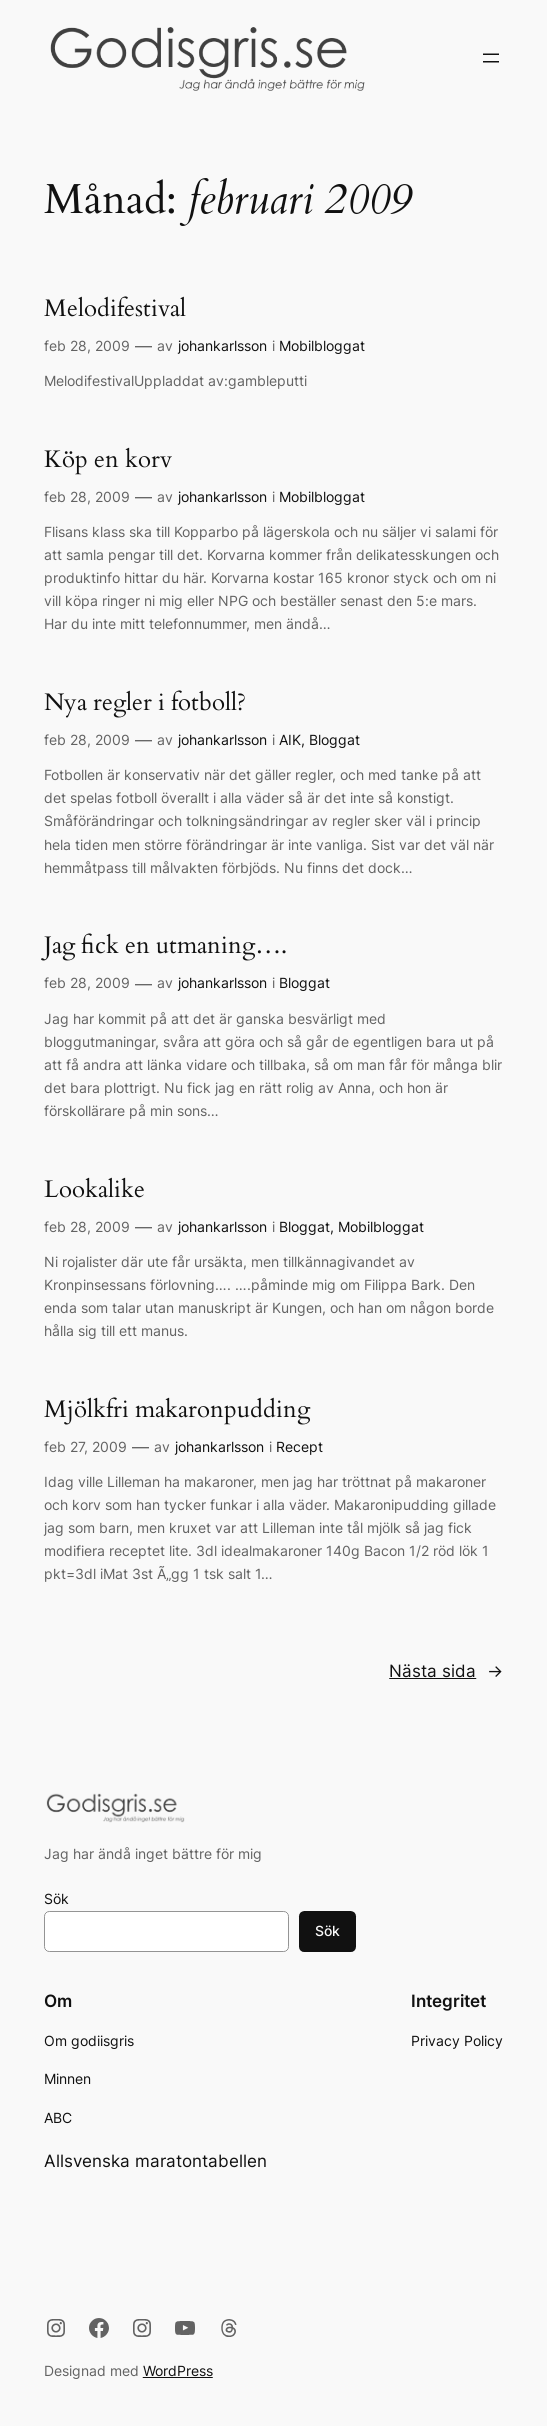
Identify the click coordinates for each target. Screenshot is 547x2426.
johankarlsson (222, 345)
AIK (290, 739)
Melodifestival (115, 309)
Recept (299, 1446)
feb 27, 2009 (85, 1446)
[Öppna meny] (491, 58)
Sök (56, 1898)
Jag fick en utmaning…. (165, 946)
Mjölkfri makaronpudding (177, 1410)
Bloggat (334, 739)
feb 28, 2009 (87, 345)
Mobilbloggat (322, 345)
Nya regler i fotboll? (145, 703)
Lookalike (94, 1190)
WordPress (178, 2370)
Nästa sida (446, 1671)
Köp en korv (108, 460)
